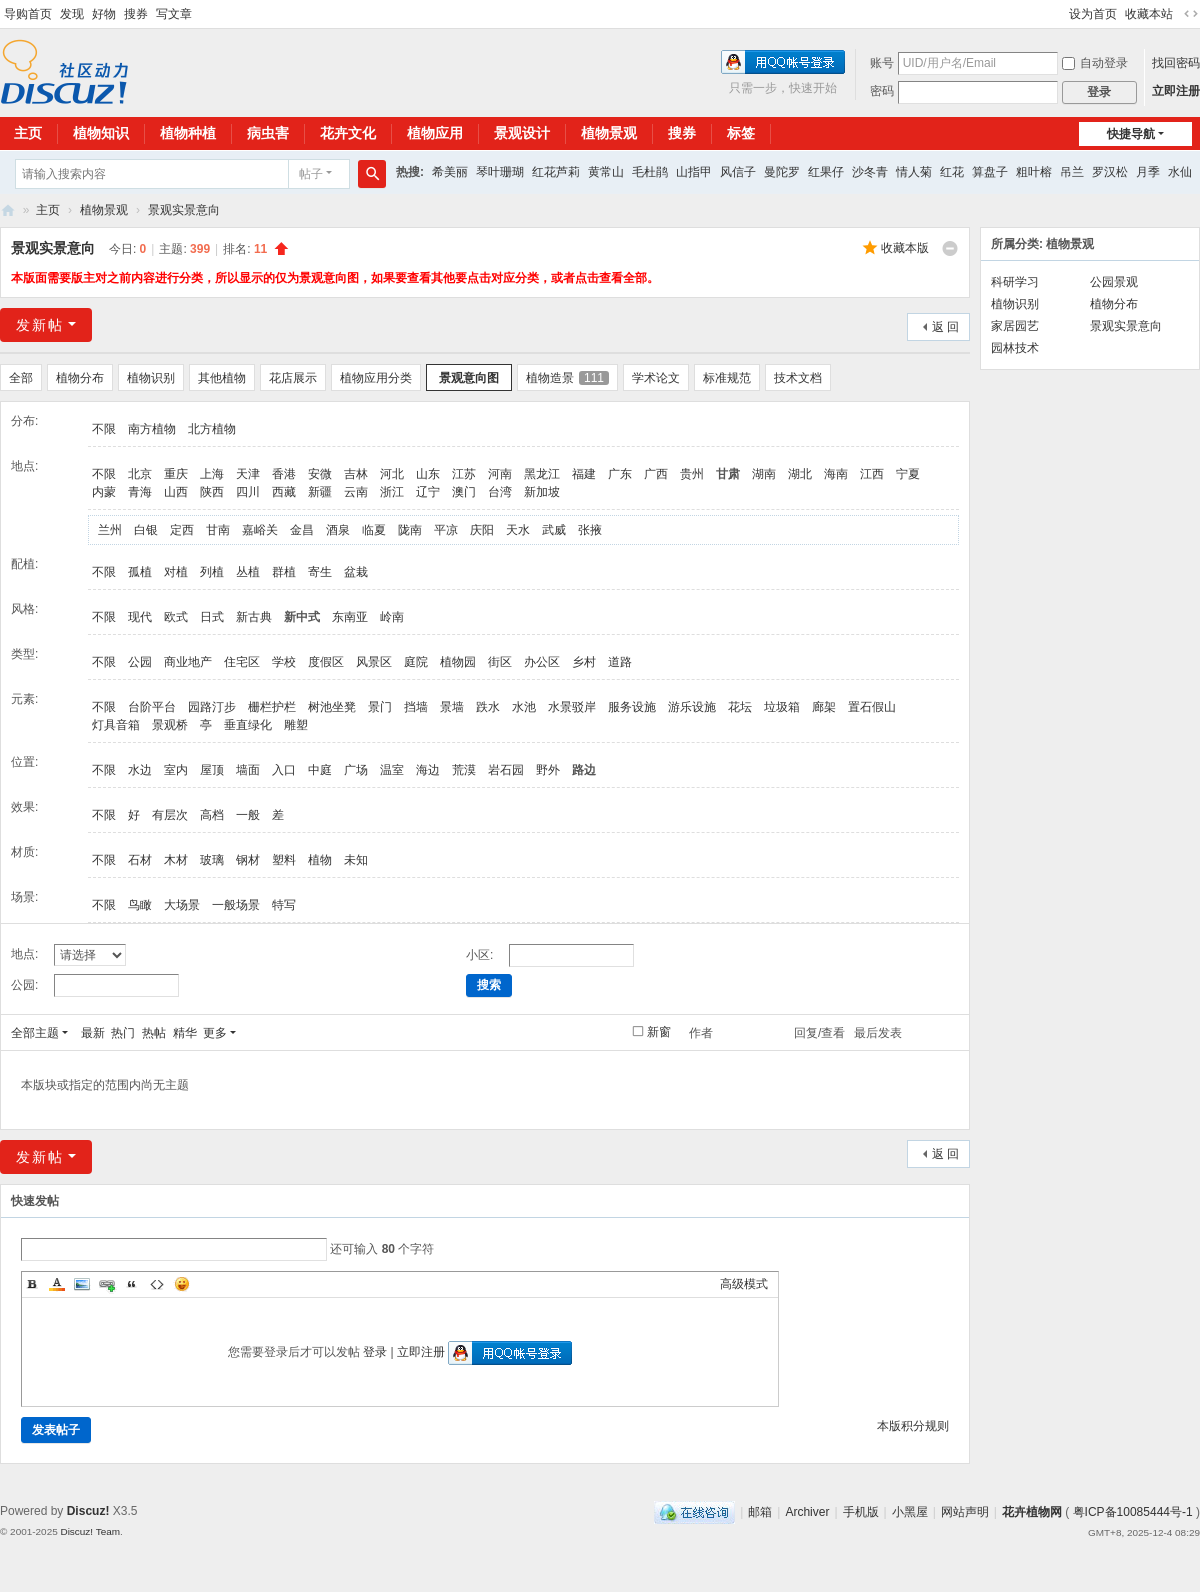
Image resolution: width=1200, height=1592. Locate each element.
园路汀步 (212, 707)
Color (57, 1284)
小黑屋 (910, 1512)
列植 (212, 572)
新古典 (254, 617)
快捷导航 (1131, 134)
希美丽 (450, 172)
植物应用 (435, 133)
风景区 (374, 662)
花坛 (740, 707)
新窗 (659, 1032)
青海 (140, 492)
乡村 (584, 662)
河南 (500, 474)
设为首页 (1093, 14)
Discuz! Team (90, 1531)
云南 (356, 492)
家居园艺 (1015, 326)
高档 (212, 815)
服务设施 (632, 707)
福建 (584, 474)
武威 (554, 530)
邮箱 (760, 1512)
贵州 (692, 474)
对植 (176, 572)
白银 (146, 530)
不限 (104, 429)
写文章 (174, 14)
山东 (428, 474)
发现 (72, 14)
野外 (548, 770)
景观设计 (522, 133)
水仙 (1180, 172)
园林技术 (1015, 348)
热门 (123, 1033)
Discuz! (88, 1511)
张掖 (590, 530)
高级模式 (744, 1284)
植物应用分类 (376, 378)
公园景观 (1114, 282)
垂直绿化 (248, 725)
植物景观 (609, 133)
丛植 (248, 572)
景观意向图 (469, 378)
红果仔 (826, 172)
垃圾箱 (782, 707)
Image (82, 1284)
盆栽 (356, 572)
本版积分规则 (913, 1426)
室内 (176, 770)
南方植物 (152, 429)
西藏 (284, 492)
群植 (284, 572)
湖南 (764, 474)
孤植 (140, 572)
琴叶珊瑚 (500, 172)
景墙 (452, 707)
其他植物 (222, 378)
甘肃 (728, 474)
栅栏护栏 (272, 707)
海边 (428, 770)
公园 (140, 662)
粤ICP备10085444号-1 (1133, 1512)
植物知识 (101, 133)
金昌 (302, 530)
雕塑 (296, 725)
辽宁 (428, 492)
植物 (320, 860)
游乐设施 (692, 707)
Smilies (182, 1284)
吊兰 (1072, 172)
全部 (21, 378)
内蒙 (104, 492)
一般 (248, 815)
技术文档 (798, 378)
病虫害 (268, 133)
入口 (284, 770)
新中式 (302, 617)
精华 (185, 1033)
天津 (248, 474)
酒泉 (338, 530)
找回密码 (1176, 63)
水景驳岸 (572, 707)
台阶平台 (152, 707)
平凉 (446, 530)
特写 (284, 905)
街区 (500, 662)
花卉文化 (348, 133)
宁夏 (908, 474)
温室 (392, 770)
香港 (284, 474)
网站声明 (965, 1512)
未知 (356, 860)
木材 (176, 860)
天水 (518, 530)
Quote (132, 1284)
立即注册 (1176, 91)
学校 (284, 662)
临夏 (374, 530)
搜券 (136, 14)
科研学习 (1015, 282)
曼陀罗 (782, 172)
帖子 (311, 174)
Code (157, 1284)
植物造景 (567, 378)
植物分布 (80, 378)
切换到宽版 (1191, 14)
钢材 (248, 860)
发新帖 (40, 325)
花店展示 (293, 378)
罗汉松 (1110, 172)
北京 (140, 474)
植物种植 (188, 133)
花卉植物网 (8, 210)
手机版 (861, 1512)
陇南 (410, 530)
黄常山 (606, 172)
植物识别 (151, 378)
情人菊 (914, 172)
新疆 (320, 492)
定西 (182, 530)
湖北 (800, 474)
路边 (584, 770)
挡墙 (416, 707)
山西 (176, 492)
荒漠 (464, 770)
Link (107, 1284)
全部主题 (35, 1033)
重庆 (176, 474)
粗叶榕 (1034, 172)
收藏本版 (905, 248)
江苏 (464, 474)
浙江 (392, 492)
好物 (104, 14)
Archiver (807, 1512)
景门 (380, 707)
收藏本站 (1149, 14)
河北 (392, 474)
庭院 (416, 662)
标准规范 (727, 378)
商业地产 (188, 662)
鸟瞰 (140, 905)
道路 (620, 662)
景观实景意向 (184, 210)
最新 (93, 1033)
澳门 (464, 492)
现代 (140, 617)
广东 (620, 474)
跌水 (488, 707)
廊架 (824, 707)
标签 (741, 133)
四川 (248, 492)
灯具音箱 (116, 725)
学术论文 (656, 378)
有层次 (170, 815)
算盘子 (990, 172)
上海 (212, 474)
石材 (140, 860)
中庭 (320, 770)
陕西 (212, 492)
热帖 (154, 1033)
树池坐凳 (332, 707)
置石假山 (872, 707)
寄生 (320, 572)
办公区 (542, 662)
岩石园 (506, 770)
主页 (48, 210)
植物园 (458, 662)
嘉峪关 (260, 530)
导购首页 (28, 14)
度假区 (326, 662)
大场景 (182, 905)
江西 (872, 474)
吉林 (356, 474)
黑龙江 (542, 474)
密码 (882, 91)
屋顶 (212, 770)
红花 (952, 172)
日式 (212, 617)
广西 (656, 474)
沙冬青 (870, 172)
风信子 (738, 172)
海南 (836, 474)
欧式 (176, 617)
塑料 (284, 860)
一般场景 (236, 905)
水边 (140, 770)
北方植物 (212, 429)
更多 (215, 1033)
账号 (882, 63)
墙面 (248, 770)
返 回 (945, 327)
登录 (375, 1352)
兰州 (110, 530)
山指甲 (694, 172)
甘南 (218, 530)
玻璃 (212, 860)
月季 (1148, 172)
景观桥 (170, 725)
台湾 (500, 492)
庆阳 (482, 530)
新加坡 (542, 492)
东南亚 (350, 617)
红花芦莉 (556, 172)
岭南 (392, 617)
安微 (320, 474)
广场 (356, 770)
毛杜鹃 (650, 172)
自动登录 (1095, 63)
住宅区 (242, 662)
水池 (524, 707)
